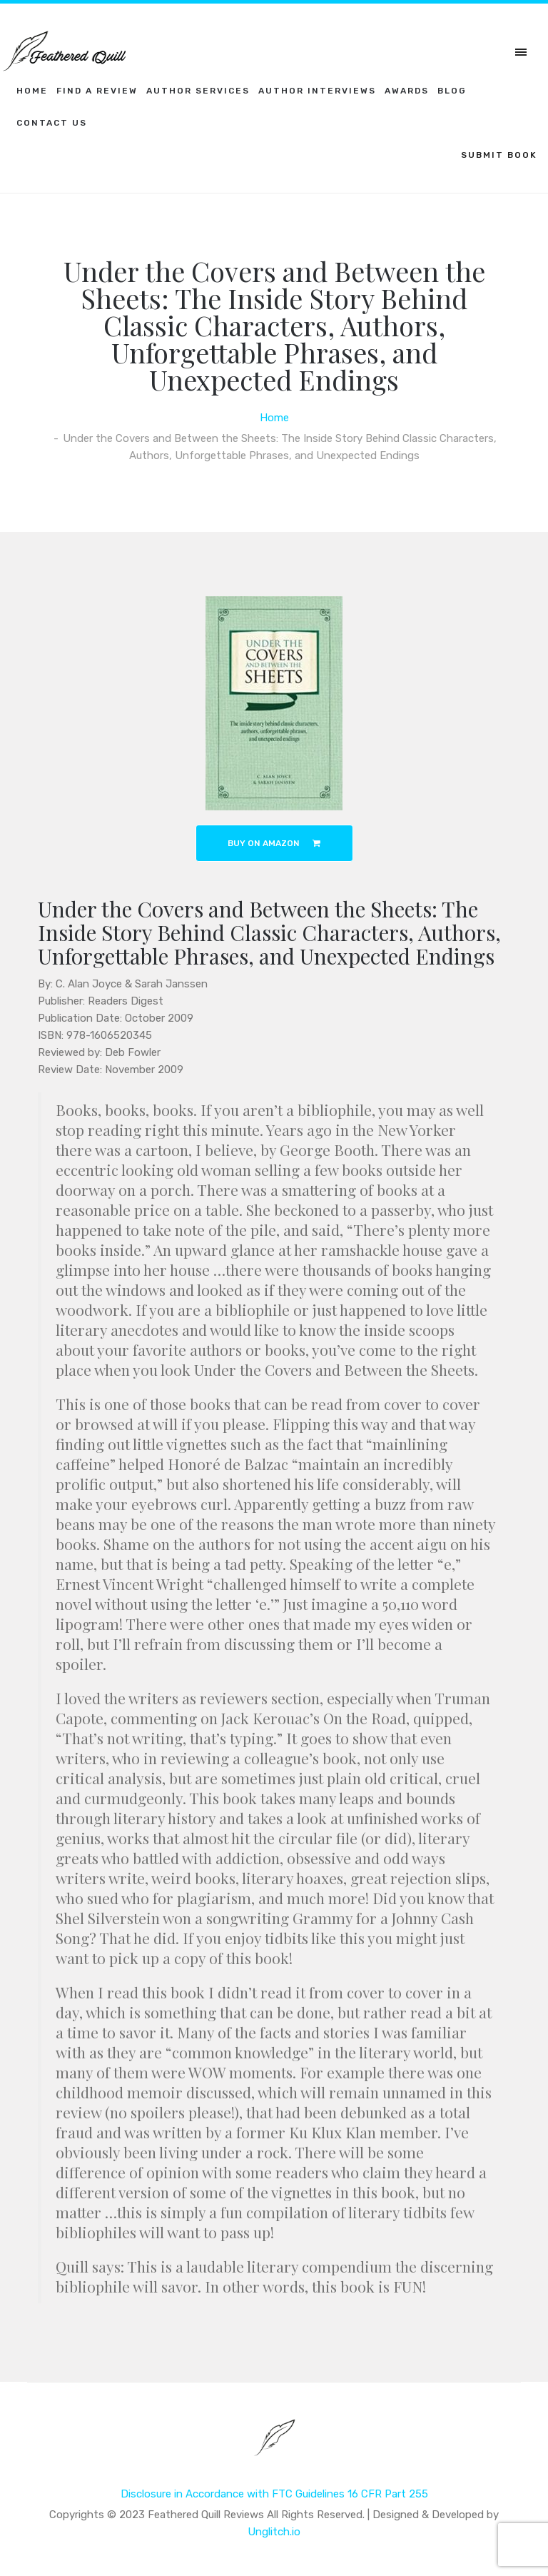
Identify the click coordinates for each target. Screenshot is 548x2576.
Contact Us (51, 123)
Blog (452, 91)
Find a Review (97, 91)
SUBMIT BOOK (499, 155)
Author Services (198, 91)
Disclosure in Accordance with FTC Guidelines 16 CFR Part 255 (274, 2493)
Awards (407, 91)
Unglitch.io (274, 2531)
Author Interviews (317, 91)
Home (32, 91)
